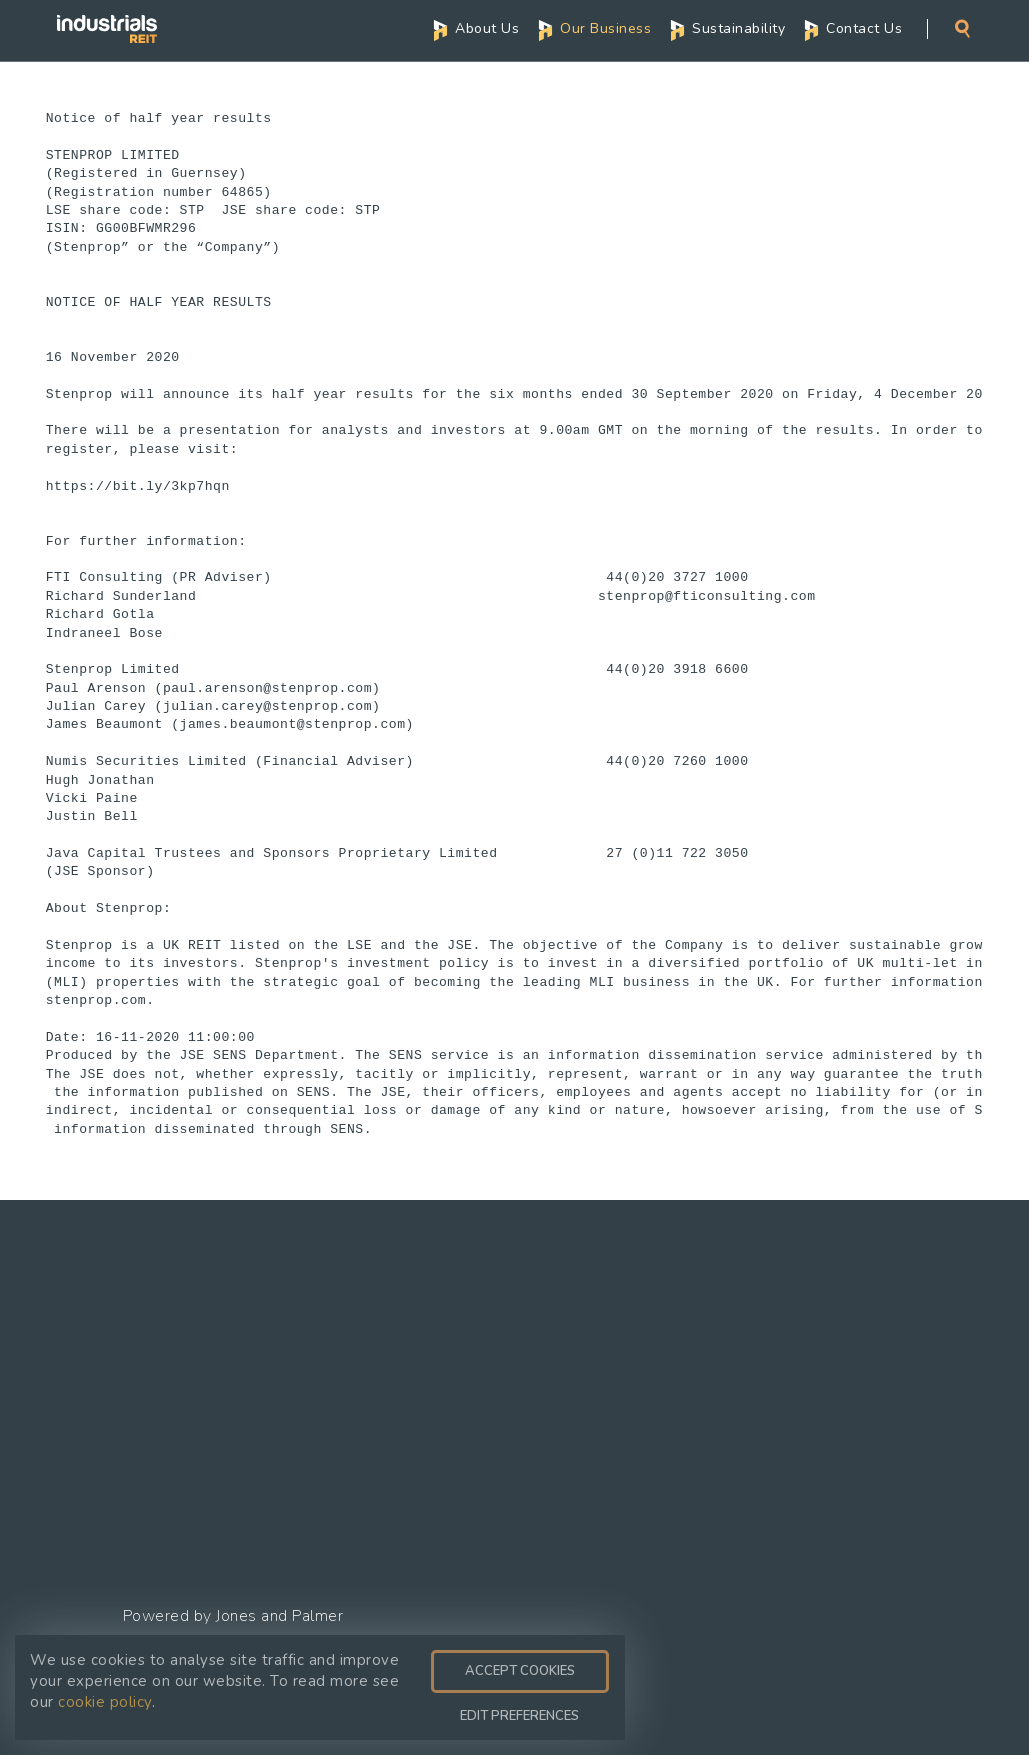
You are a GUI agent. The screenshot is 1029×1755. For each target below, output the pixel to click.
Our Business (605, 28)
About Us (487, 28)
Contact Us (864, 28)
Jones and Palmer (279, 1616)
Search (962, 28)
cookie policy (105, 1702)
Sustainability (738, 28)
